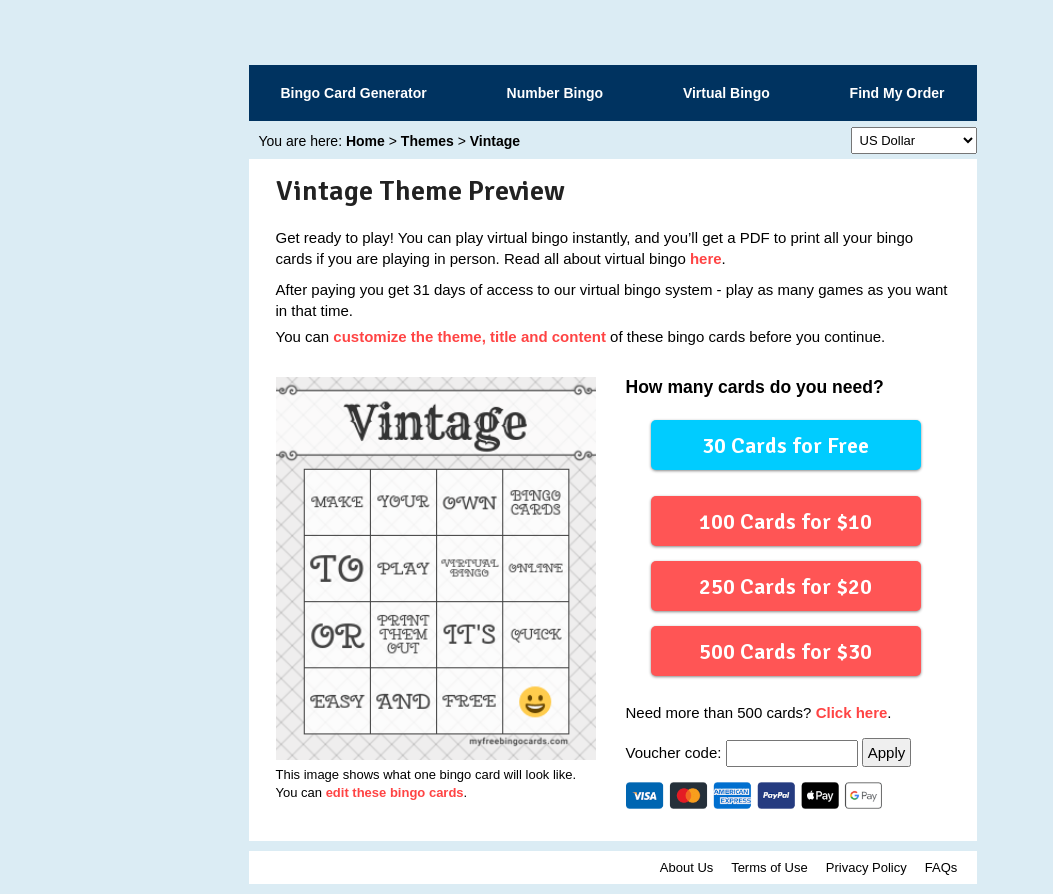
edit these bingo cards (395, 792)
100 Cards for (785, 520)
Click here (852, 712)
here (706, 258)
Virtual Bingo (726, 93)
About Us (686, 867)
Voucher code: (744, 752)
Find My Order (897, 93)
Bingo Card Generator (354, 93)
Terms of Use (769, 867)
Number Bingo (555, 93)
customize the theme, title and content (469, 336)
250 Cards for (785, 585)
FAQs (941, 867)
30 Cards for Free (785, 444)
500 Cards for (785, 650)
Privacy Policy (866, 867)
